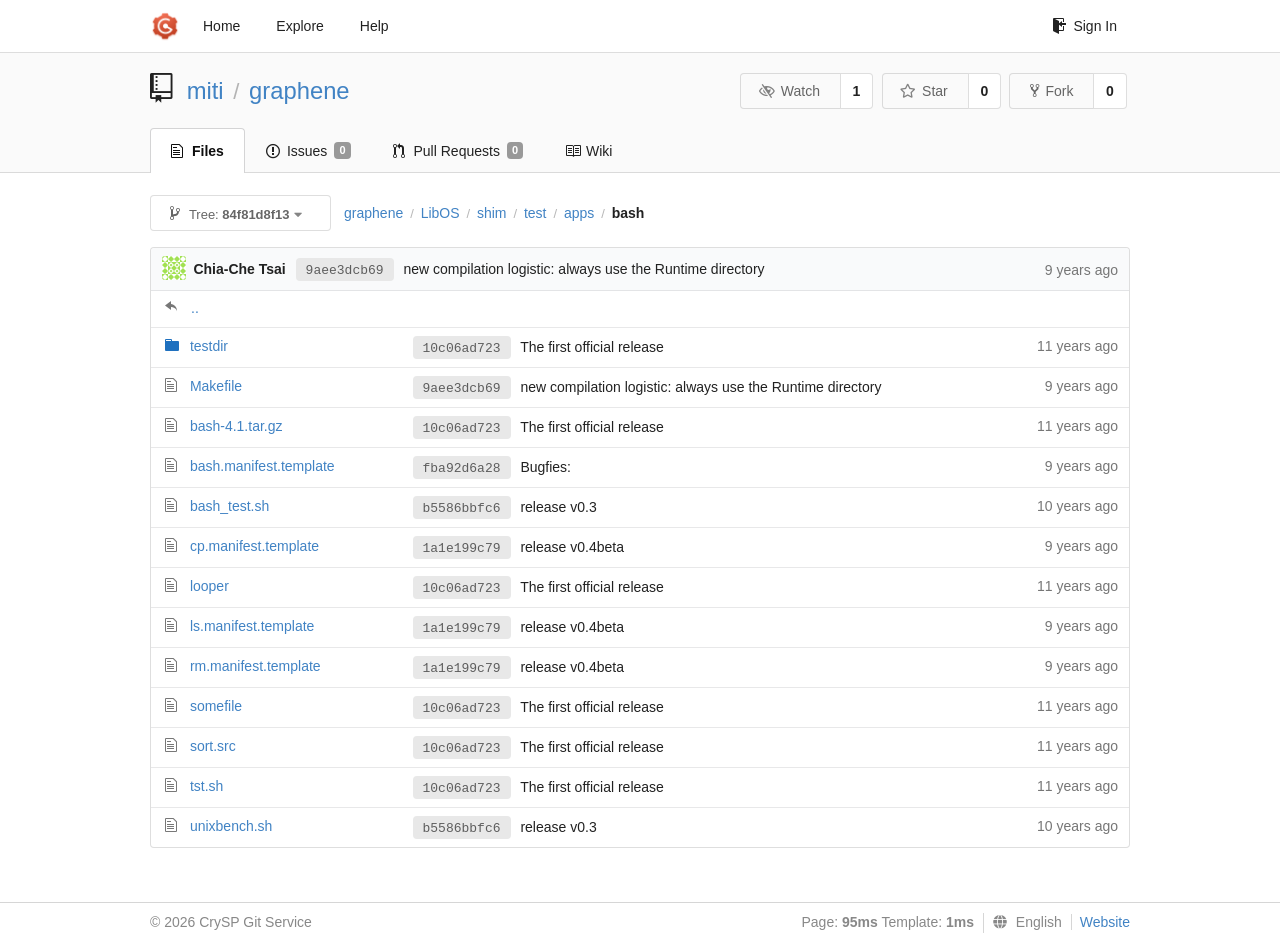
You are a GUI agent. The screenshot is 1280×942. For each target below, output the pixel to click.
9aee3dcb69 (345, 270)
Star (924, 91)
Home (221, 26)
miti (205, 90)
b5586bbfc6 (462, 508)
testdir (209, 346)
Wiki (588, 151)
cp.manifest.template (254, 546)
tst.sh (206, 786)
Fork (1051, 91)
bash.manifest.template (262, 466)
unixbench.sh (231, 826)
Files (197, 151)
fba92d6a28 (462, 468)
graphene (299, 90)
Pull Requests (458, 151)
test (535, 213)
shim (492, 213)
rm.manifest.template (255, 666)
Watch (789, 91)
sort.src (213, 746)
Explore (299, 26)
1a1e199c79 (462, 548)
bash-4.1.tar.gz (236, 426)
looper (209, 586)
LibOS (440, 213)
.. (195, 308)
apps (579, 213)
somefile (216, 706)
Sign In (1084, 26)
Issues (308, 151)
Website (1105, 922)
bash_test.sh (229, 506)
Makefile (216, 386)
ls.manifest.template (252, 626)
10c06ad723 (462, 348)
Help (374, 26)
